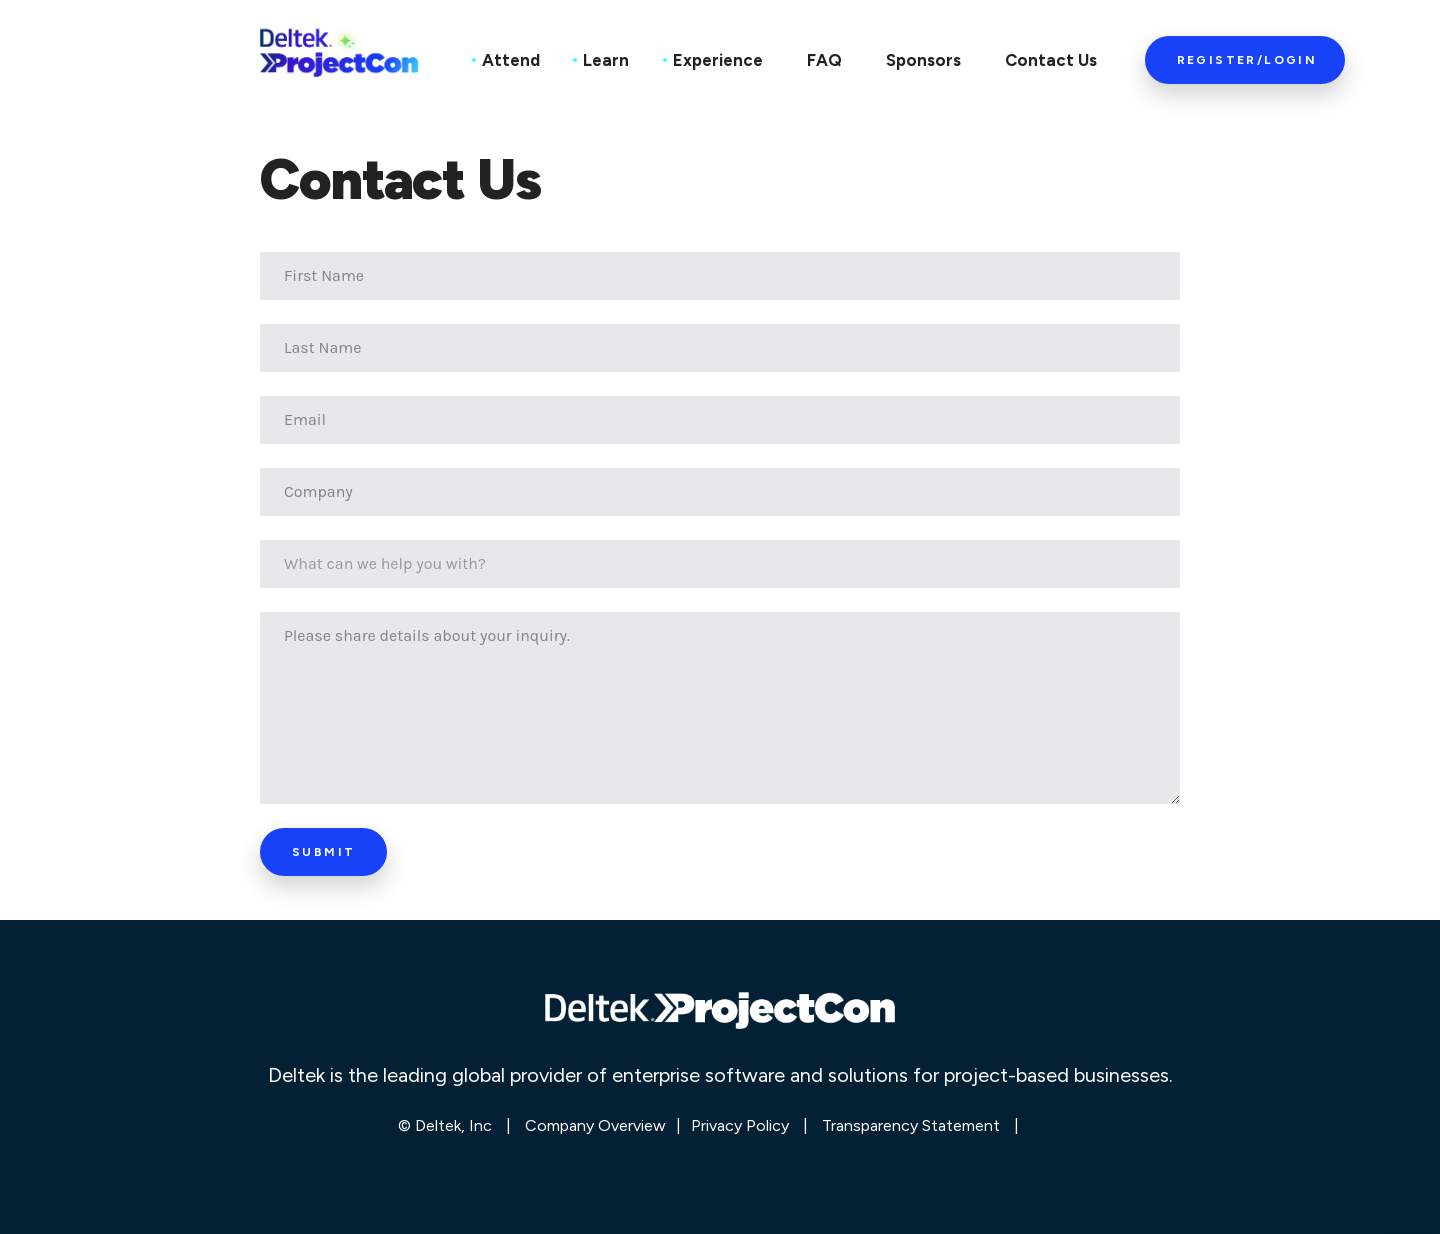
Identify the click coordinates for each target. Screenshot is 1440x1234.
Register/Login (1247, 60)
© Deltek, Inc (447, 1125)
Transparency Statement (911, 1125)
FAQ (824, 60)
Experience (718, 60)
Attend (511, 60)
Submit (323, 852)
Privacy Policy (740, 1125)
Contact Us (1051, 60)
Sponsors (923, 60)
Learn (606, 60)
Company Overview (595, 1125)
